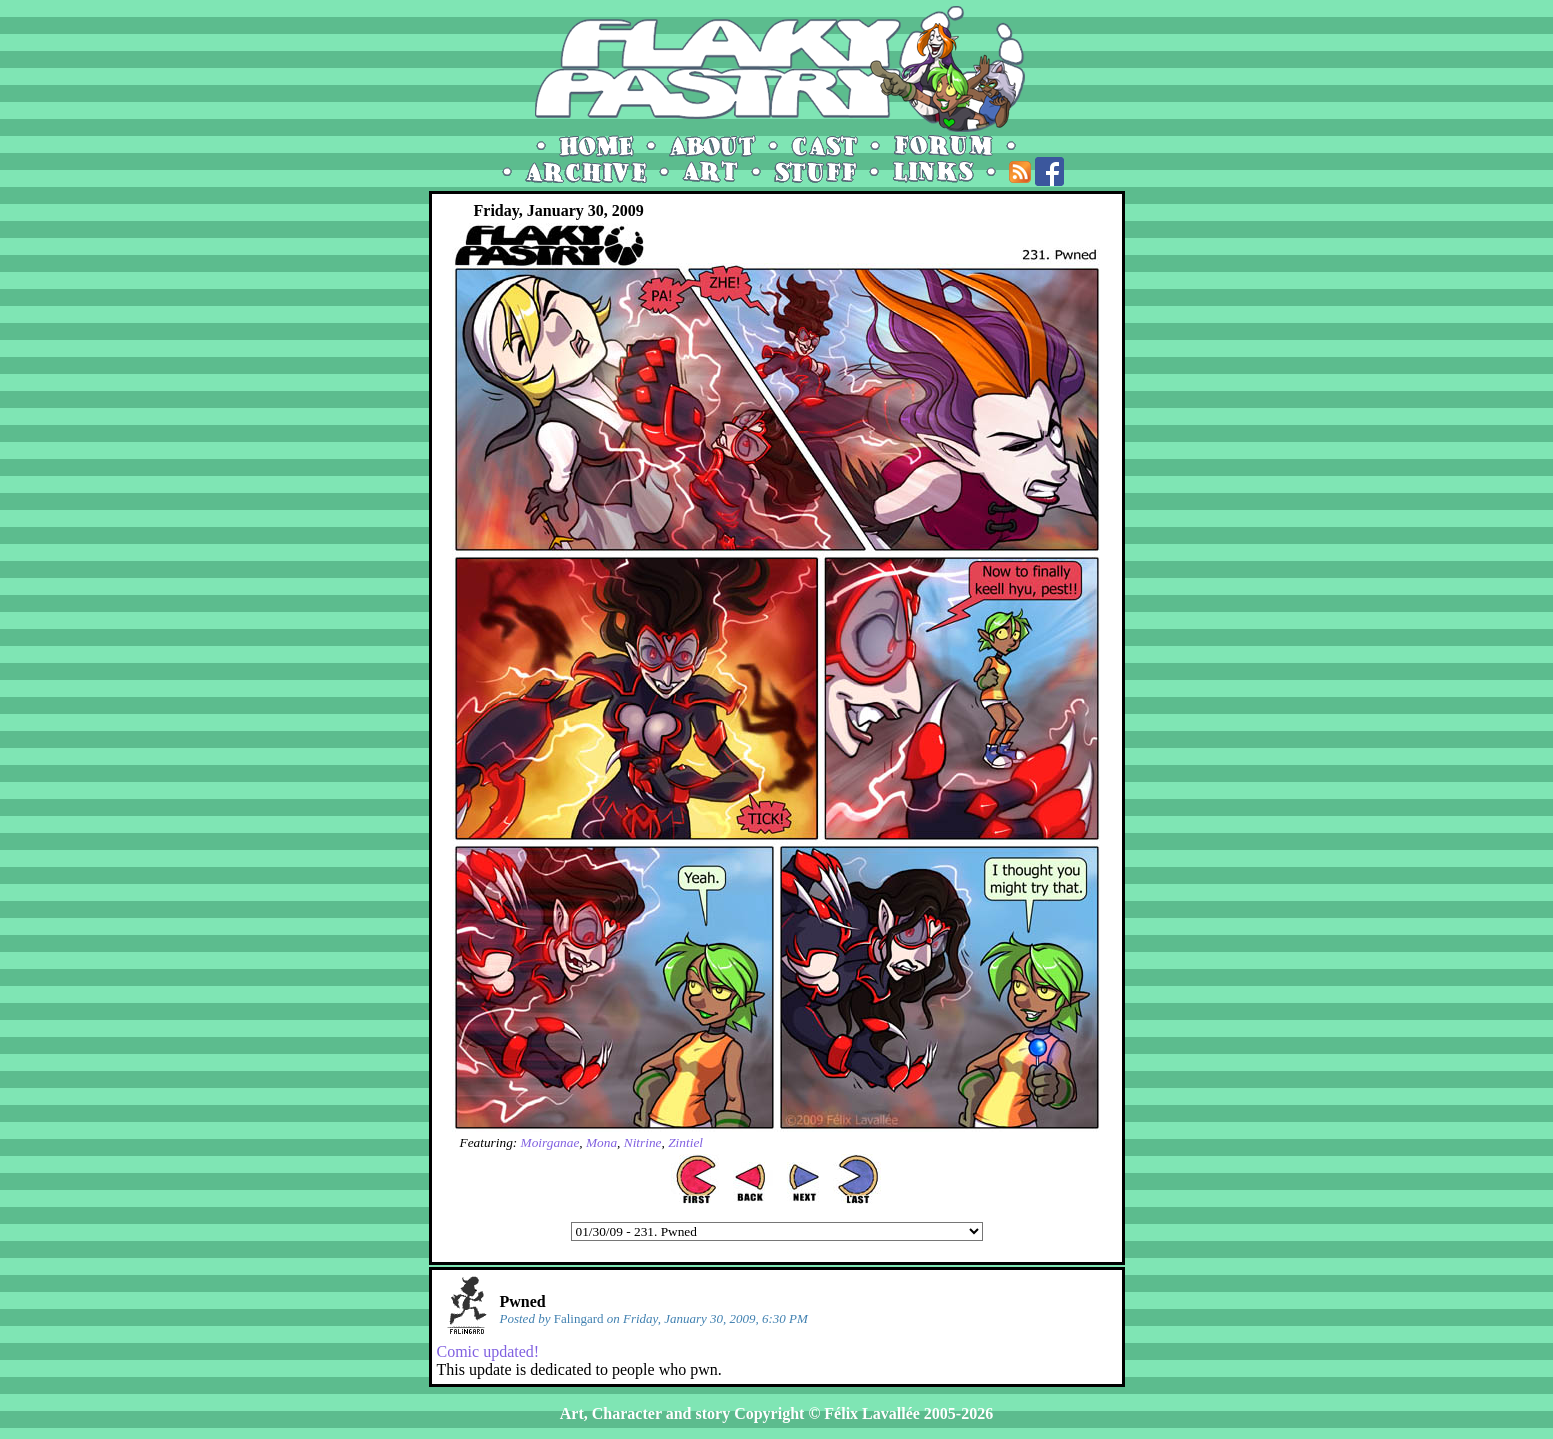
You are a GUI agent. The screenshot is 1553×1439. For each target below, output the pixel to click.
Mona (601, 1142)
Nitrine (643, 1142)
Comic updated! (488, 1351)
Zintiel (685, 1142)
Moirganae (550, 1142)
